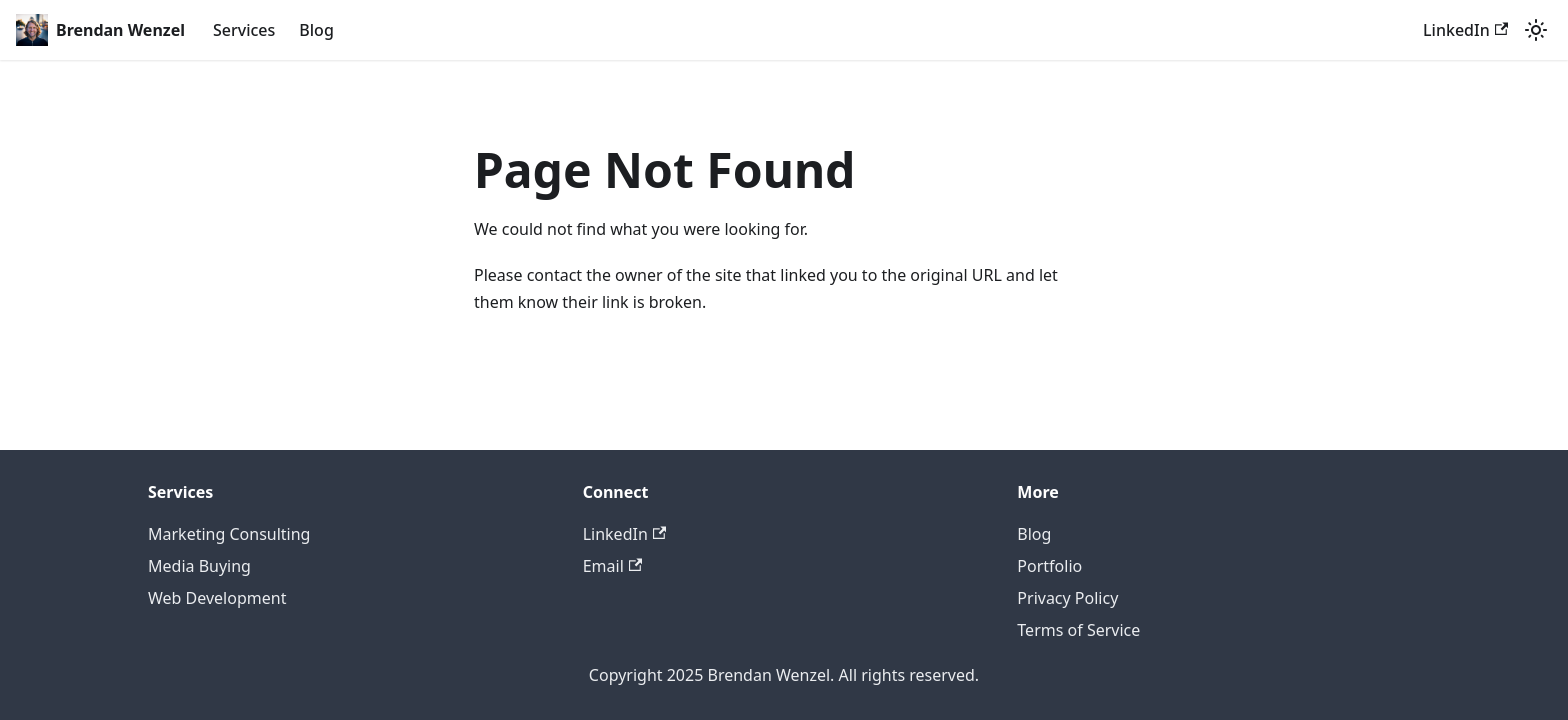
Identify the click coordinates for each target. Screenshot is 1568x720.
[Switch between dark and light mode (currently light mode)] (1536, 30)
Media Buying (199, 566)
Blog (316, 30)
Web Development (217, 598)
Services (244, 30)
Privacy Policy (1067, 598)
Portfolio (1049, 566)
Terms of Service (1078, 630)
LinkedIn (1465, 30)
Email (612, 566)
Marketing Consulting (229, 534)
